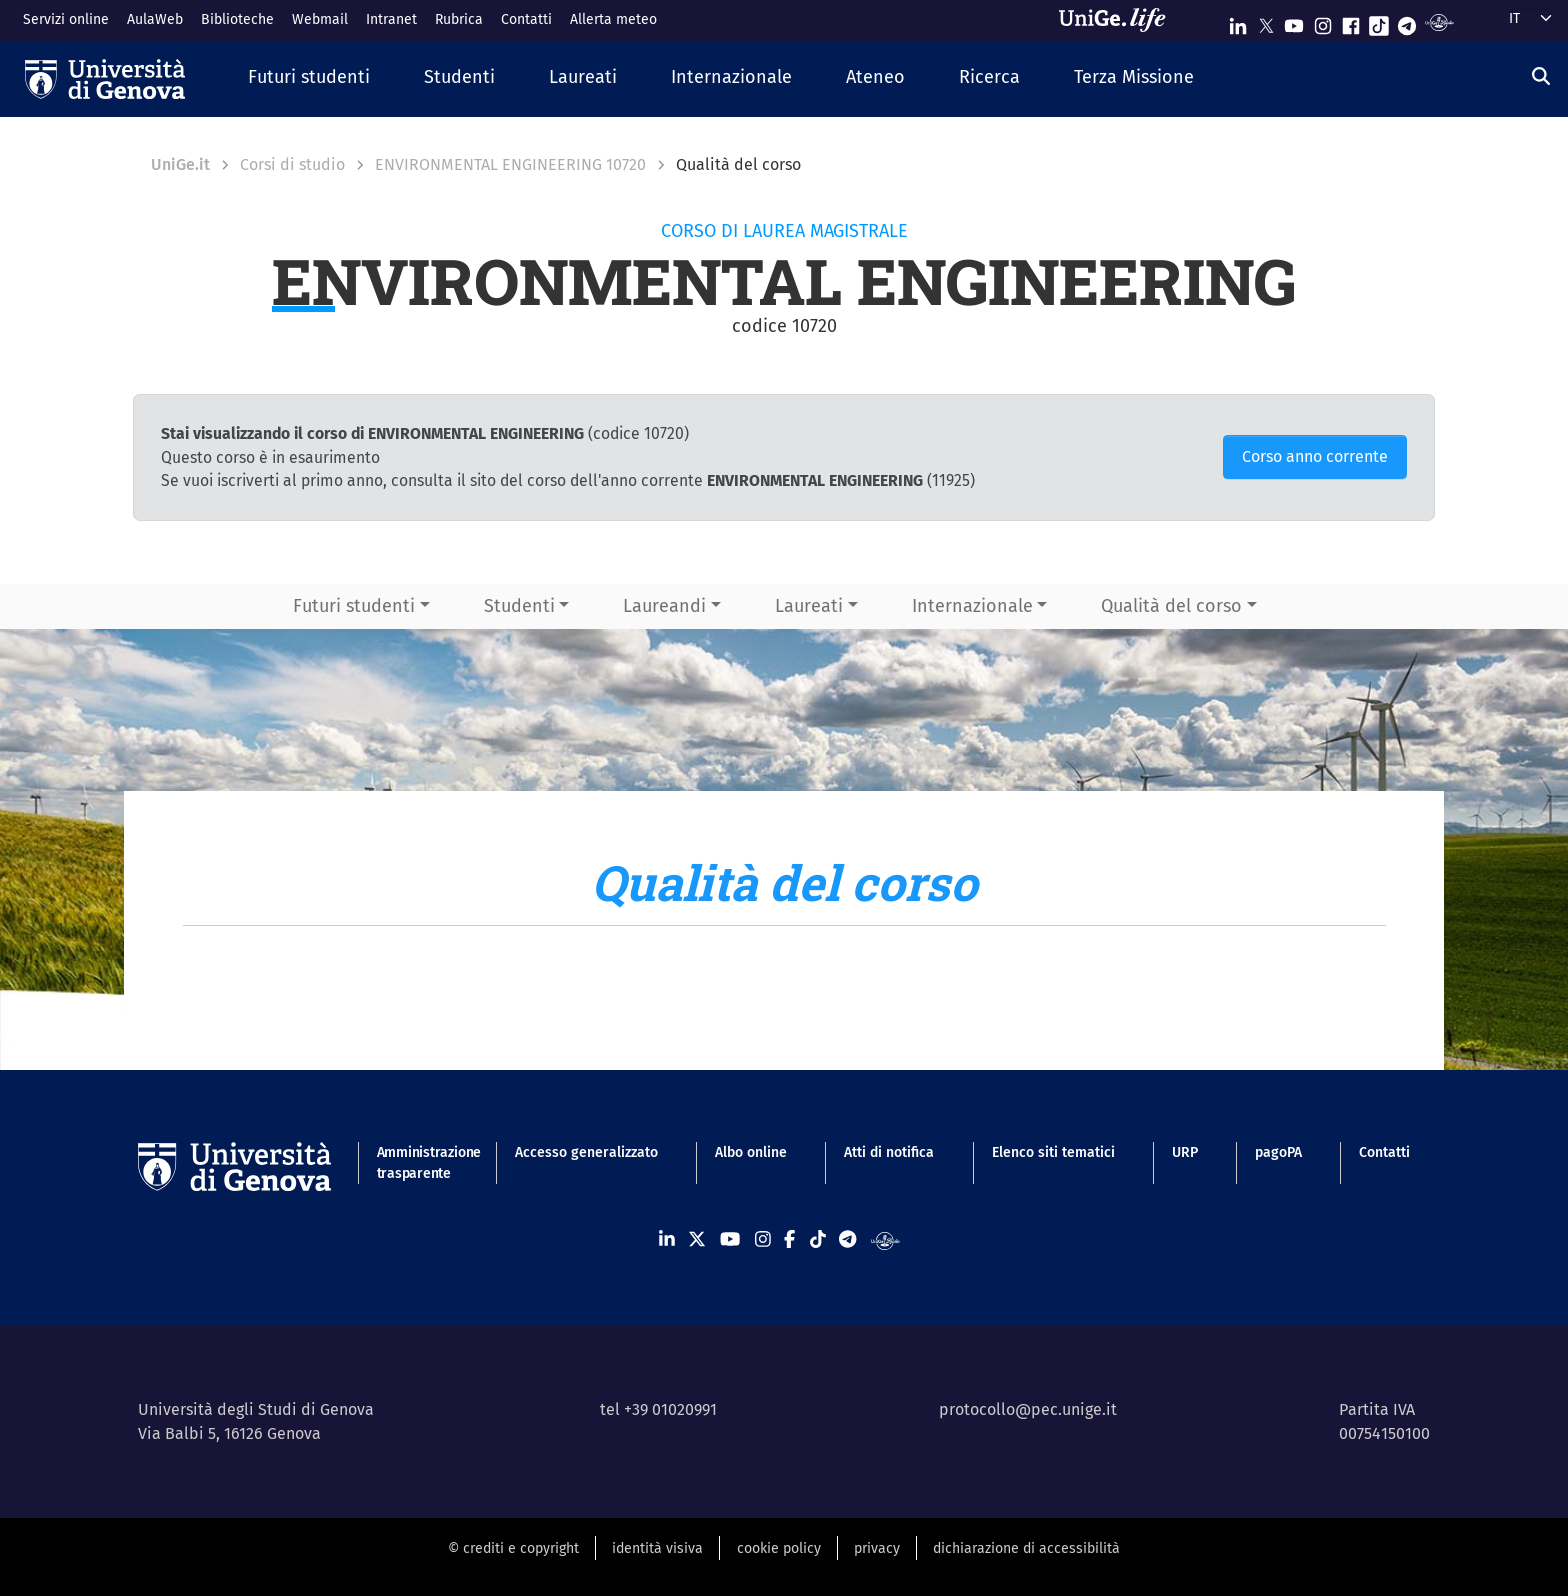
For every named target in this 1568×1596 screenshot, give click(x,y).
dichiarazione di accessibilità (1026, 1548)
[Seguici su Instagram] (1323, 21)
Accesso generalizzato (586, 1152)
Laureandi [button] (664, 606)
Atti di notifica (889, 1152)
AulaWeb (155, 19)
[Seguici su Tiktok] (1379, 21)
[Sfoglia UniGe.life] (1119, 20)
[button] (309, 78)
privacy (877, 1548)
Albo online (751, 1152)
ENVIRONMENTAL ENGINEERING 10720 (510, 164)
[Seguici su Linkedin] (1238, 21)
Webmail (320, 19)
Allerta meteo (613, 19)
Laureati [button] (809, 606)
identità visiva (657, 1548)
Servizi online (66, 19)
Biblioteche (237, 19)
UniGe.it (180, 164)
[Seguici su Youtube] (1294, 21)
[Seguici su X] (1266, 21)
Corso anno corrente (1315, 456)
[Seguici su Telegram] (1407, 21)
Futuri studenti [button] (354, 606)
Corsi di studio (292, 164)
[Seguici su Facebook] (1351, 21)
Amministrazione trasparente (417, 1163)
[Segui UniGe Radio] (1439, 21)
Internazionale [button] (972, 606)
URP (1185, 1152)
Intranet (391, 19)
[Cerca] (1541, 77)
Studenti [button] (519, 606)
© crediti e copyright (513, 1548)
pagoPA (1278, 1152)
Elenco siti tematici (1053, 1152)
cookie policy (779, 1548)
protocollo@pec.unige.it (1028, 1409)
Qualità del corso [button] (1171, 606)
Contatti (526, 19)
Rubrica (459, 19)
